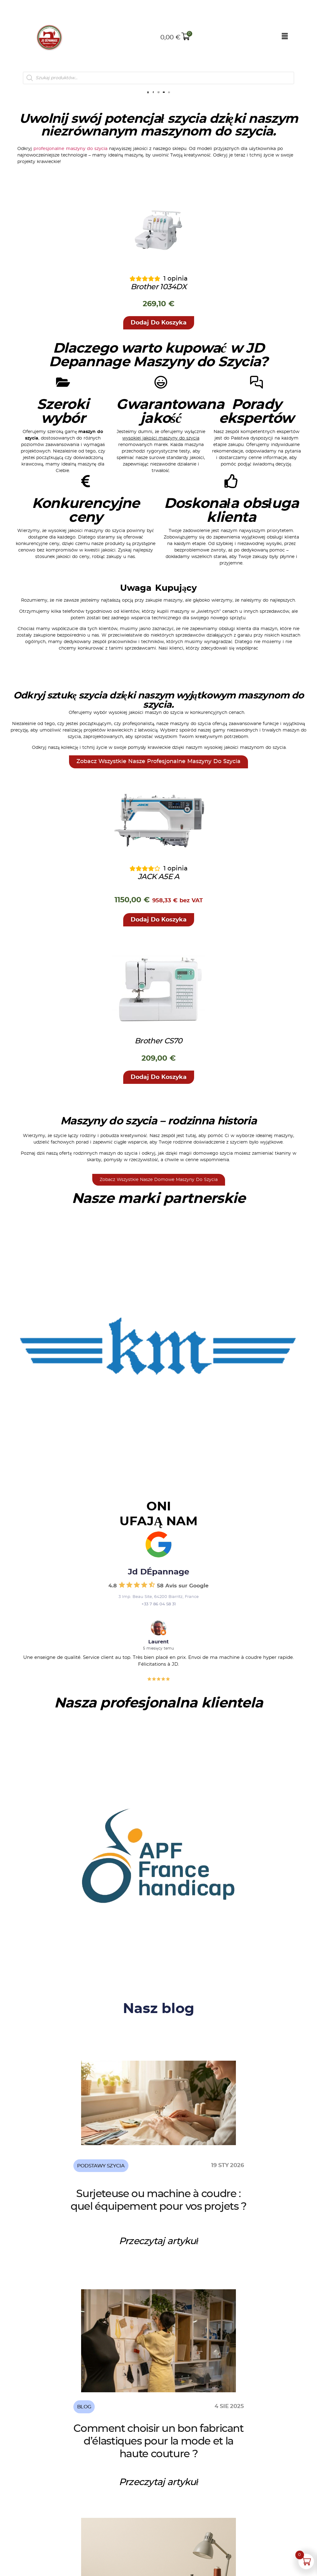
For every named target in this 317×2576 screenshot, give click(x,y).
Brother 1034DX (158, 308)
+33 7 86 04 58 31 (158, 1626)
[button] (158, 344)
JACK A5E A (159, 898)
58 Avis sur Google (183, 1607)
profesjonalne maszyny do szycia (70, 170)
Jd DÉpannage (158, 1594)
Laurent (158, 1663)
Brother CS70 (158, 1062)
